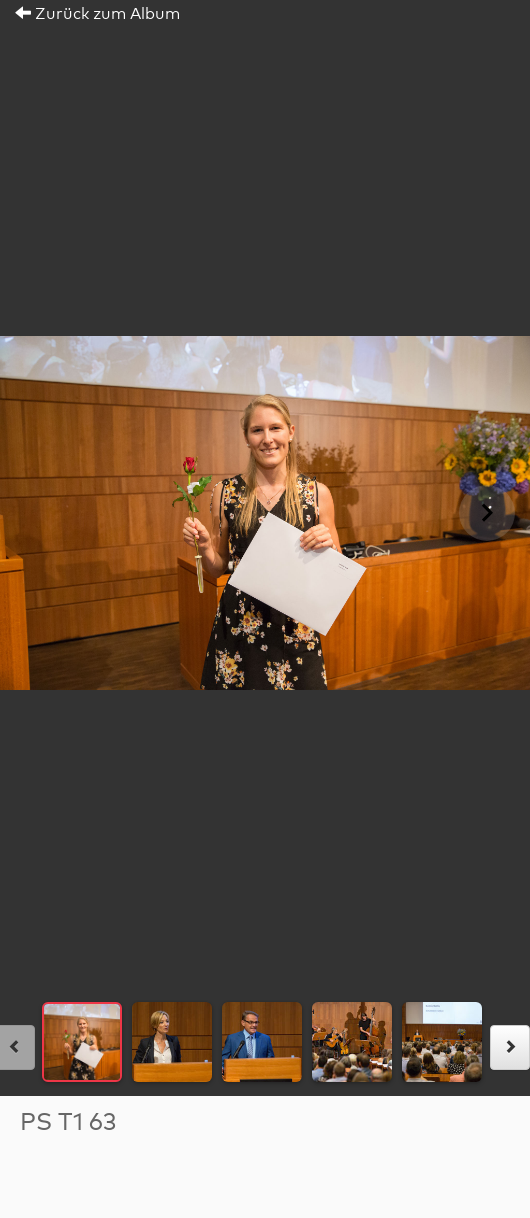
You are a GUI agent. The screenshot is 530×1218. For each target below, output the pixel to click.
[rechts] (510, 1047)
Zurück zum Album (97, 14)
